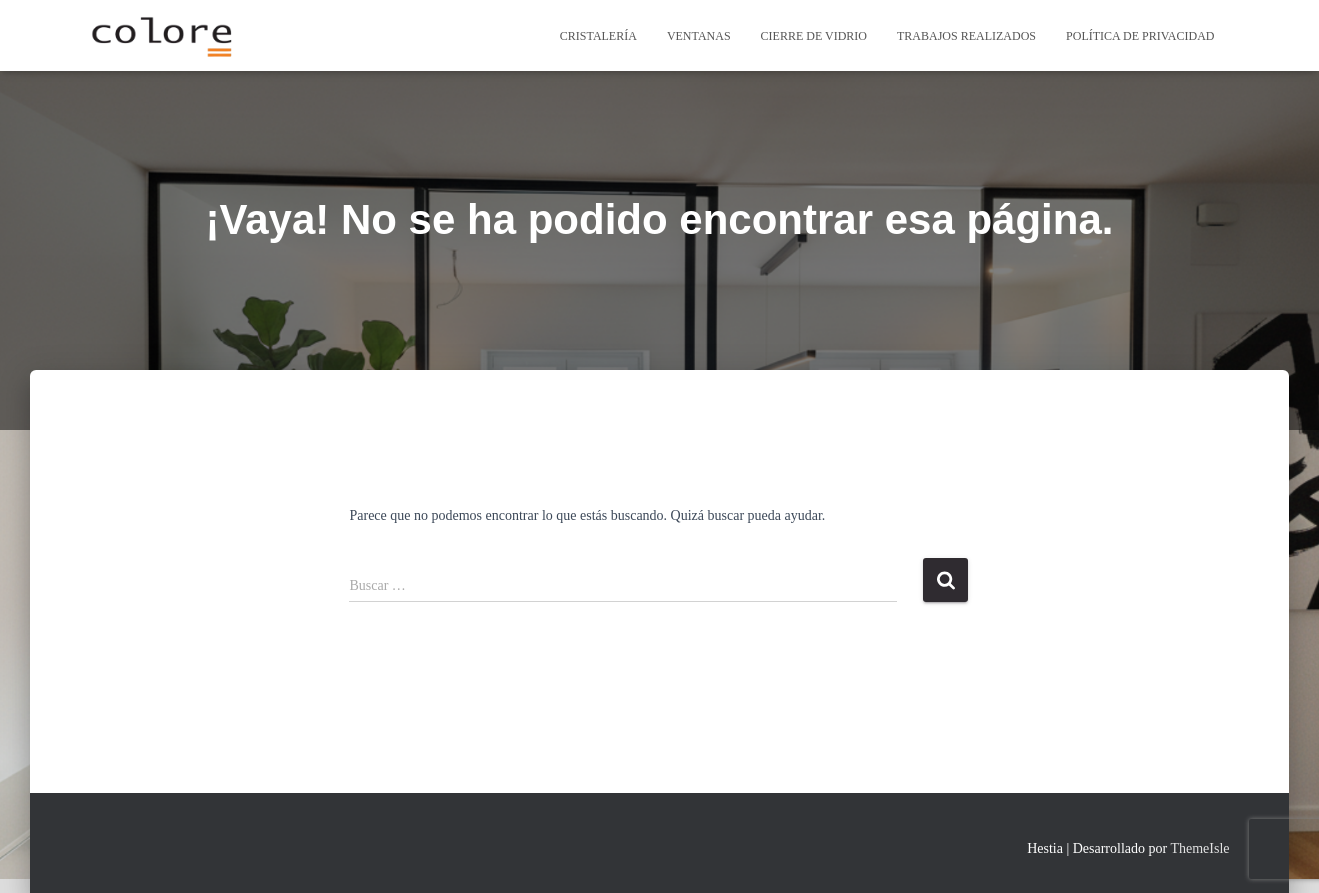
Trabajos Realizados (966, 36)
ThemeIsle (1199, 848)
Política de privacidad (1140, 36)
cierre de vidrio (814, 36)
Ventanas (699, 36)
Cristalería (598, 36)
